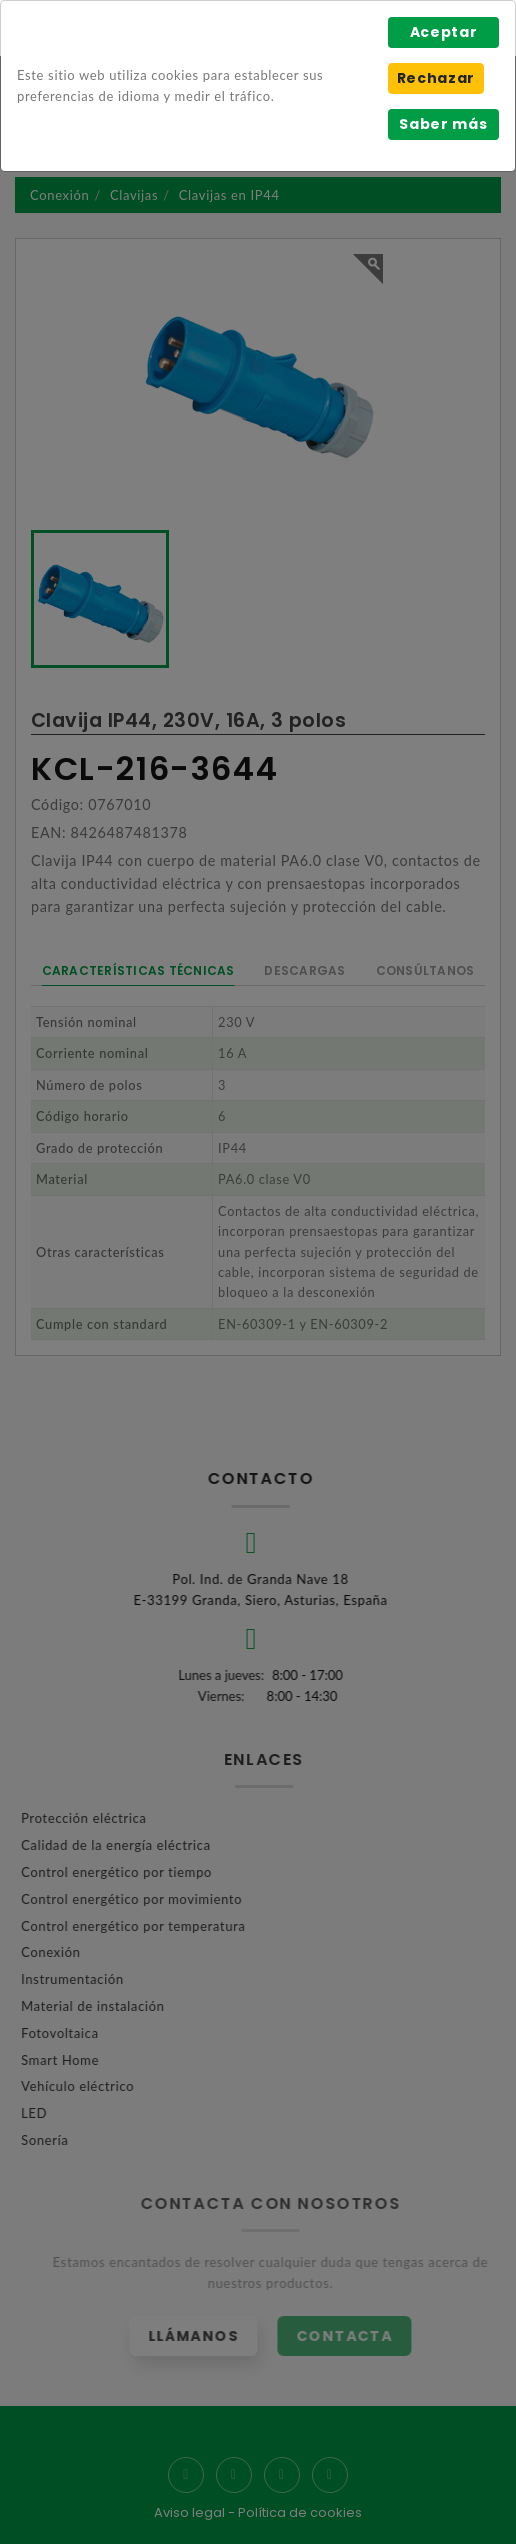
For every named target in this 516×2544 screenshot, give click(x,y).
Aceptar (444, 32)
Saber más (443, 124)
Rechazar (436, 78)
